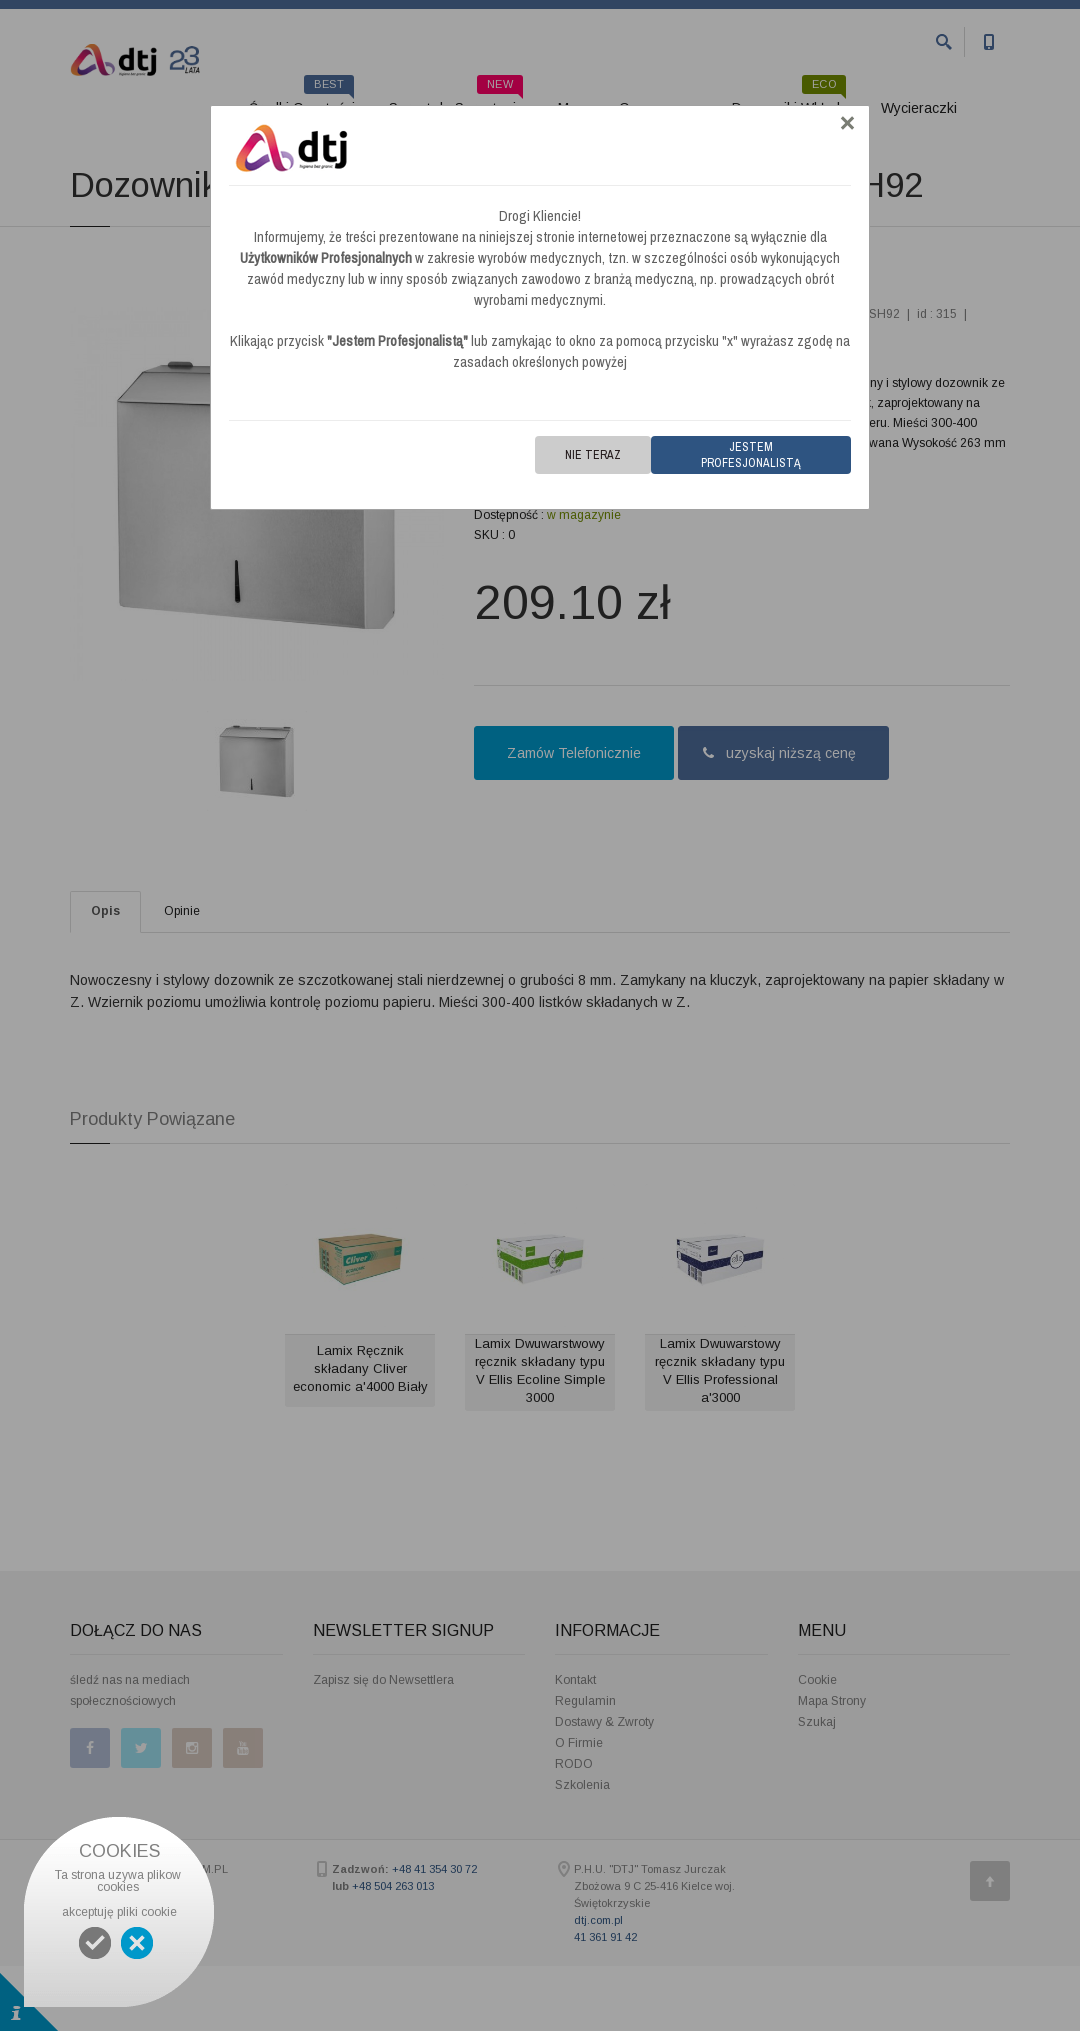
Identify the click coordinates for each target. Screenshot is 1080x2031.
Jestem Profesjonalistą (751, 455)
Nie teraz (593, 455)
